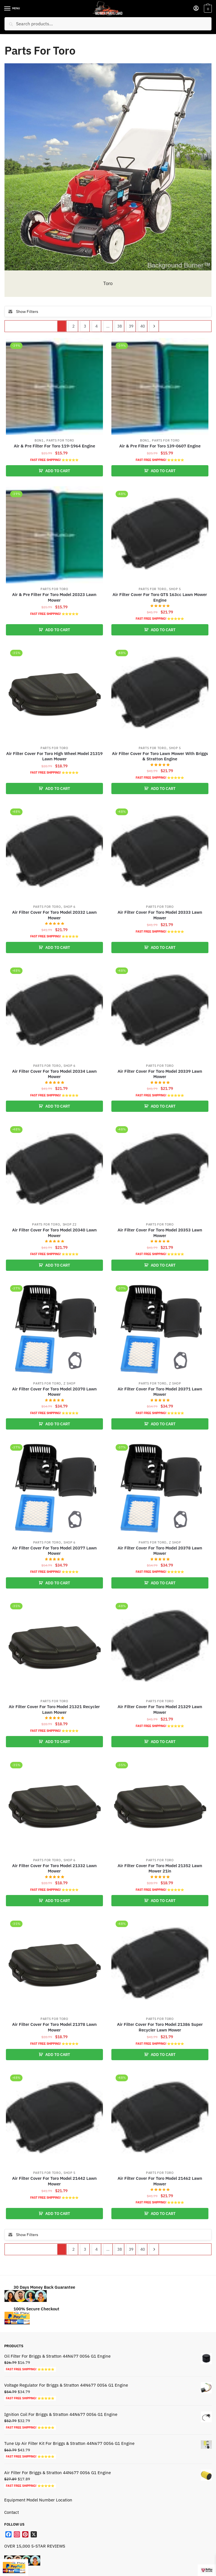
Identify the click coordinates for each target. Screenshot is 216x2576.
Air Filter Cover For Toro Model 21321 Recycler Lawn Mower (54, 1709)
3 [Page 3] (85, 326)
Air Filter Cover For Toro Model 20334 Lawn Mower (54, 1074)
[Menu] (12, 9)
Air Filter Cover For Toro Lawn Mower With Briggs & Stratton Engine (160, 756)
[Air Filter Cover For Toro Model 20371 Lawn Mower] (159, 1329)
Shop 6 (70, 907)
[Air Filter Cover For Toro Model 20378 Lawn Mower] (159, 1488)
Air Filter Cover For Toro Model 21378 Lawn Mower (54, 2027)
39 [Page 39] (131, 326)
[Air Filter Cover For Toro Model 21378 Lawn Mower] (54, 1964)
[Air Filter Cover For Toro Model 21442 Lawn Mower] (54, 2118)
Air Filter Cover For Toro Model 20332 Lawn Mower (54, 915)
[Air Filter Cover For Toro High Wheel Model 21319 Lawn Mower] (54, 693)
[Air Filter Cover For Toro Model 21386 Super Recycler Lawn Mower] (159, 1964)
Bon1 (39, 440)
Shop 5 (175, 589)
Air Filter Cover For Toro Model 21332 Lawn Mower (54, 1868)
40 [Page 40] (142, 326)
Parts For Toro (60, 440)
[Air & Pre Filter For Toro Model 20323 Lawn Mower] (54, 534)
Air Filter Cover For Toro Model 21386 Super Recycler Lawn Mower (160, 2027)
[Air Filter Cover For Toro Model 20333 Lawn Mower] (159, 852)
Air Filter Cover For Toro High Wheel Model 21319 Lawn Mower (54, 756)
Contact (11, 2512)
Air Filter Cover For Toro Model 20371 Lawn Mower (160, 1391)
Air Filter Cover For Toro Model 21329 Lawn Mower (160, 1709)
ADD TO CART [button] (57, 470)
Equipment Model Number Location (38, 2500)
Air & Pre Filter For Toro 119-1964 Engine (54, 446)
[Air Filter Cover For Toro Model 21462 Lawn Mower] (159, 2118)
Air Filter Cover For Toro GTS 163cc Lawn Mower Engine (159, 597)
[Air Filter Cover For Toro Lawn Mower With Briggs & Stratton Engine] (159, 693)
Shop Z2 (70, 1224)
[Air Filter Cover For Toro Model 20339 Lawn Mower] (159, 1011)
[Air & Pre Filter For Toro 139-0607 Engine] (159, 386)
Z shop (69, 1383)
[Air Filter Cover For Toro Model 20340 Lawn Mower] (54, 1170)
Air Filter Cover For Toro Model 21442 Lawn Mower (54, 2181)
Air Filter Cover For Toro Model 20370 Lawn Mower (54, 1391)
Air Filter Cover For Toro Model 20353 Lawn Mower (160, 1232)
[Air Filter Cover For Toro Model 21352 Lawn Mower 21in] (159, 1805)
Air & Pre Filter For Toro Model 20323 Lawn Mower (54, 597)
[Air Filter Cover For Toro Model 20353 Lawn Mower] (159, 1170)
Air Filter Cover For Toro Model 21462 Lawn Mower (160, 2181)
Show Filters (23, 311)
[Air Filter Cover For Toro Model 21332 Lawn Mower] (54, 1805)
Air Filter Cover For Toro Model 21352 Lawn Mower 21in (160, 1868)
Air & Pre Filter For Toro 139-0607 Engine (160, 446)
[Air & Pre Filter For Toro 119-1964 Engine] (54, 386)
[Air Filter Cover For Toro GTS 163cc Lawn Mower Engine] (159, 534)
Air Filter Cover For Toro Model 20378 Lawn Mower (160, 1550)
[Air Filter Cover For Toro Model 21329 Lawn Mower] (159, 1646)
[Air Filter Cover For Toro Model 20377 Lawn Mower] (54, 1488)
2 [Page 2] (73, 326)
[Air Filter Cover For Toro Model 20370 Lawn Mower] (54, 1329)
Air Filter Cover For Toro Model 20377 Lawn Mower (54, 1550)
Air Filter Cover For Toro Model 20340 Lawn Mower (54, 1232)
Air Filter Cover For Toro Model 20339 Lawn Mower (160, 1074)
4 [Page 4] (96, 326)
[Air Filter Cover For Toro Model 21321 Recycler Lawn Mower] (54, 1646)
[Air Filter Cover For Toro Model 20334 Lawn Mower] (54, 1011)
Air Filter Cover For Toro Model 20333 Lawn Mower (160, 915)
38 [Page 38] (119, 326)
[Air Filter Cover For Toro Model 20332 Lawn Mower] (54, 852)
